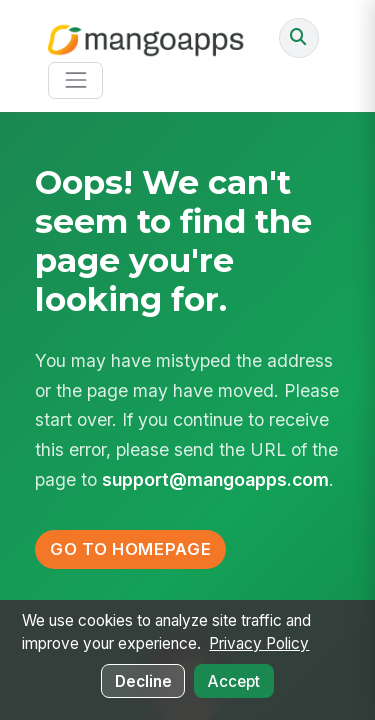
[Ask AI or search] (299, 38)
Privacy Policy (259, 643)
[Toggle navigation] (75, 80)
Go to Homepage (130, 549)
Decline (143, 681)
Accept (233, 681)
